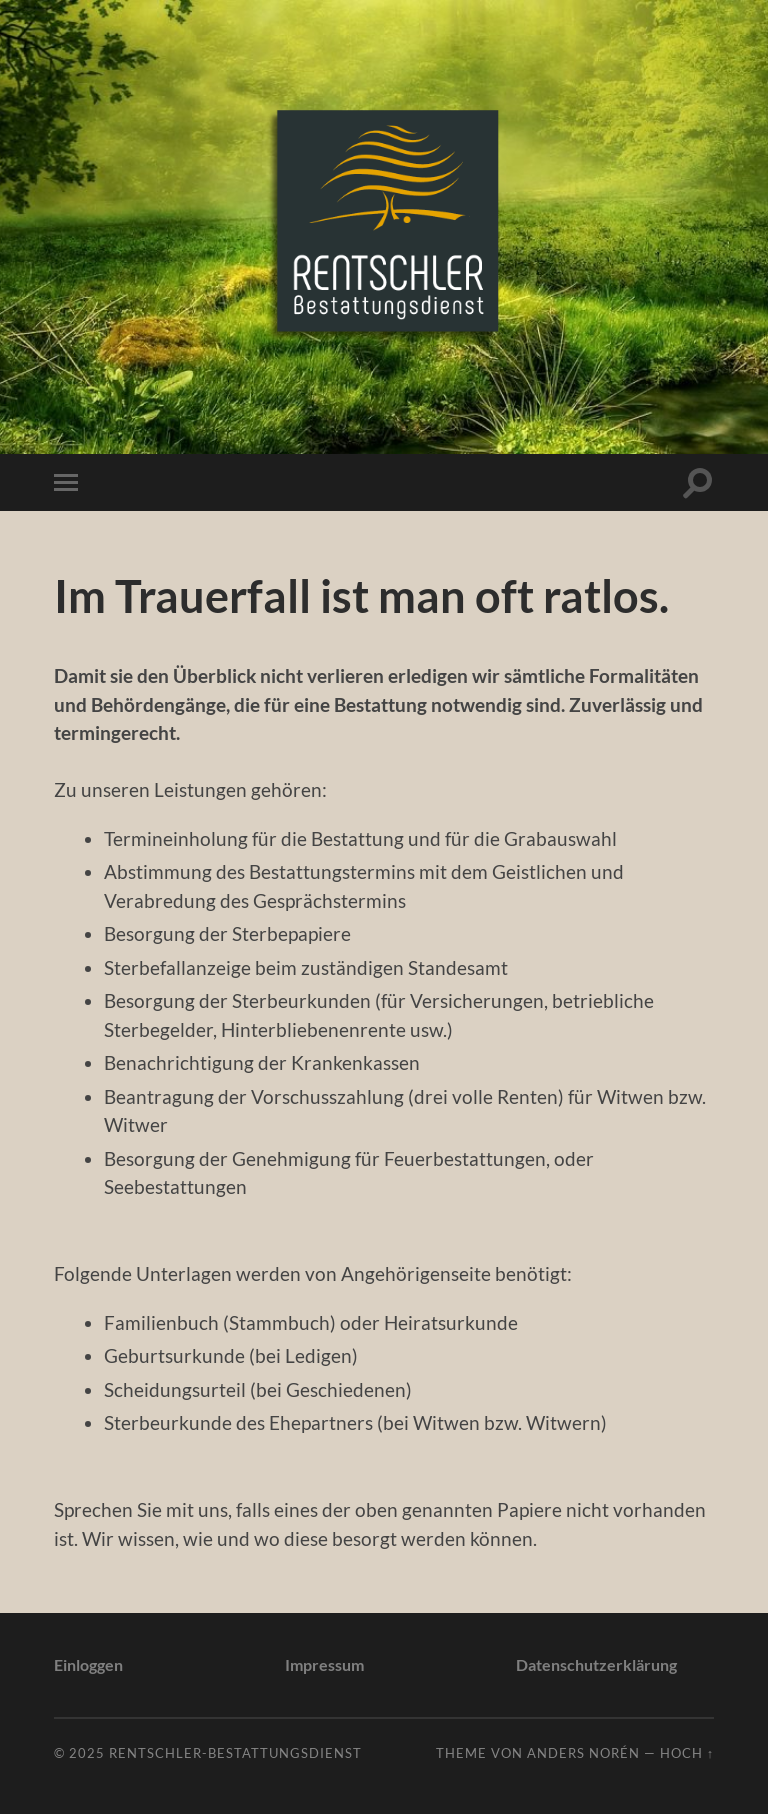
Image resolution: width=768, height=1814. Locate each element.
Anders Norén (583, 1753)
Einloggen (88, 1664)
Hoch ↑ (687, 1753)
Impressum (324, 1664)
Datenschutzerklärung (596, 1664)
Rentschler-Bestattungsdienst (235, 1753)
